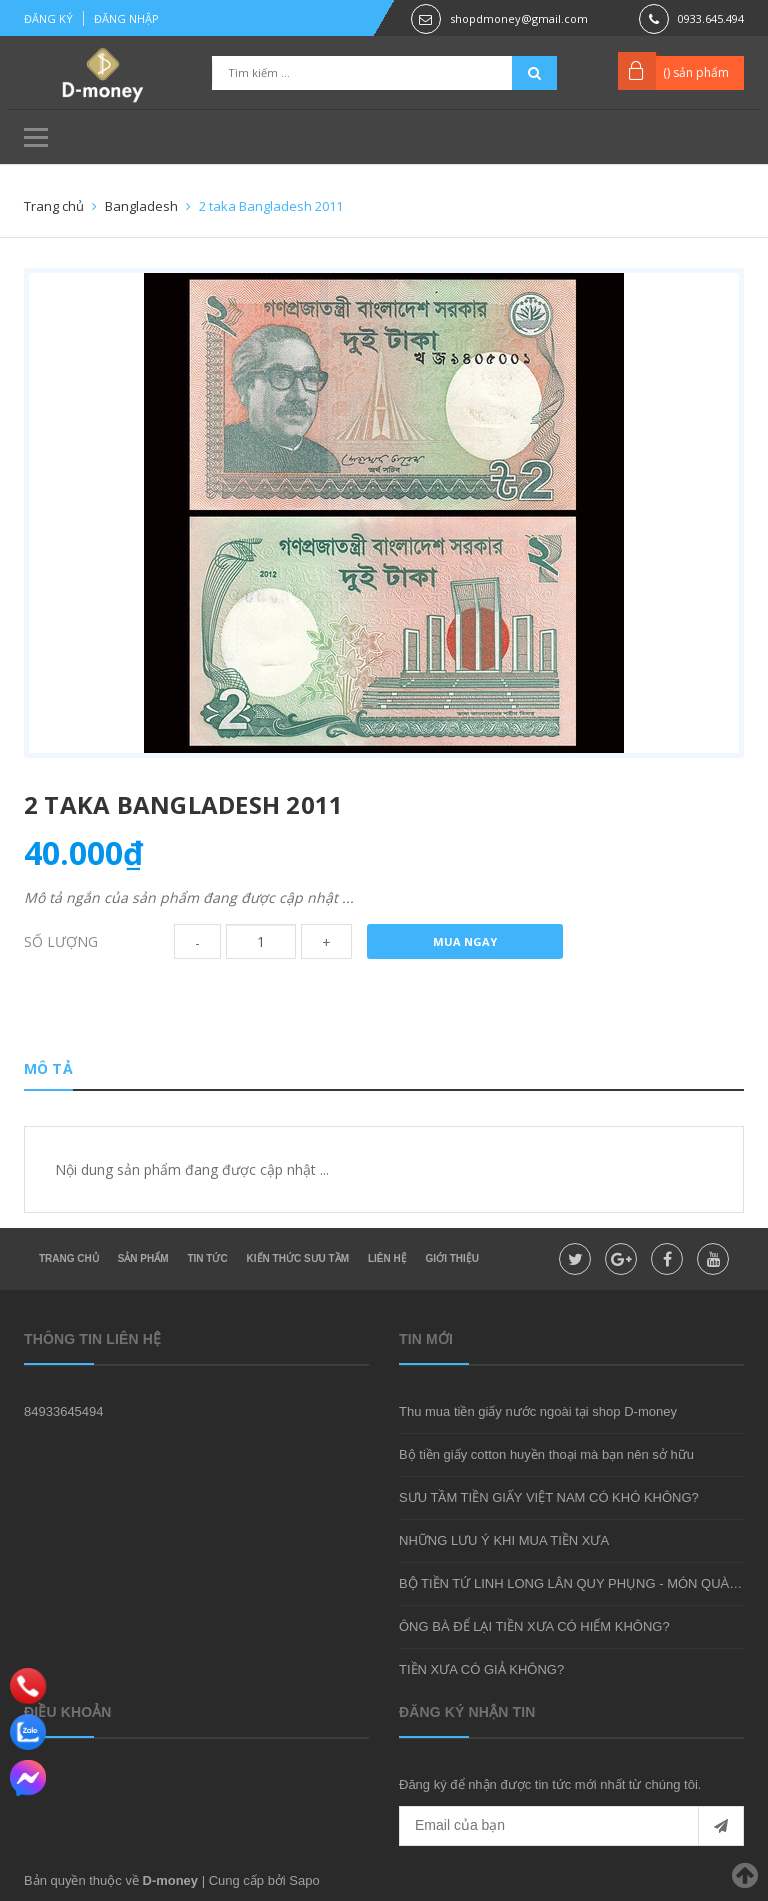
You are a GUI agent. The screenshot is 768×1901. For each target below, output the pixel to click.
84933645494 (64, 1411)
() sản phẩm (696, 72)
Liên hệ (387, 1258)
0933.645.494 (711, 18)
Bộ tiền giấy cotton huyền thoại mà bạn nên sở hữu (546, 1454)
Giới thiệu (452, 1258)
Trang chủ (69, 1258)
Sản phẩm (143, 1258)
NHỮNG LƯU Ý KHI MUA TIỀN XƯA (504, 1540)
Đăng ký (48, 18)
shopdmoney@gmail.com (519, 18)
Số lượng (61, 941)
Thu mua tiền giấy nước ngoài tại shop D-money (538, 1411)
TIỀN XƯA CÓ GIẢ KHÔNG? (481, 1669)
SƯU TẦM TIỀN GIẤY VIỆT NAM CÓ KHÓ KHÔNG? (549, 1497)
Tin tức (207, 1258)
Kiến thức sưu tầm (298, 1258)
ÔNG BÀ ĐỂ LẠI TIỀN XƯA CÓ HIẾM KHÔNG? (534, 1626)
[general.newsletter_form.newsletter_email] (571, 1826)
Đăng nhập (126, 18)
